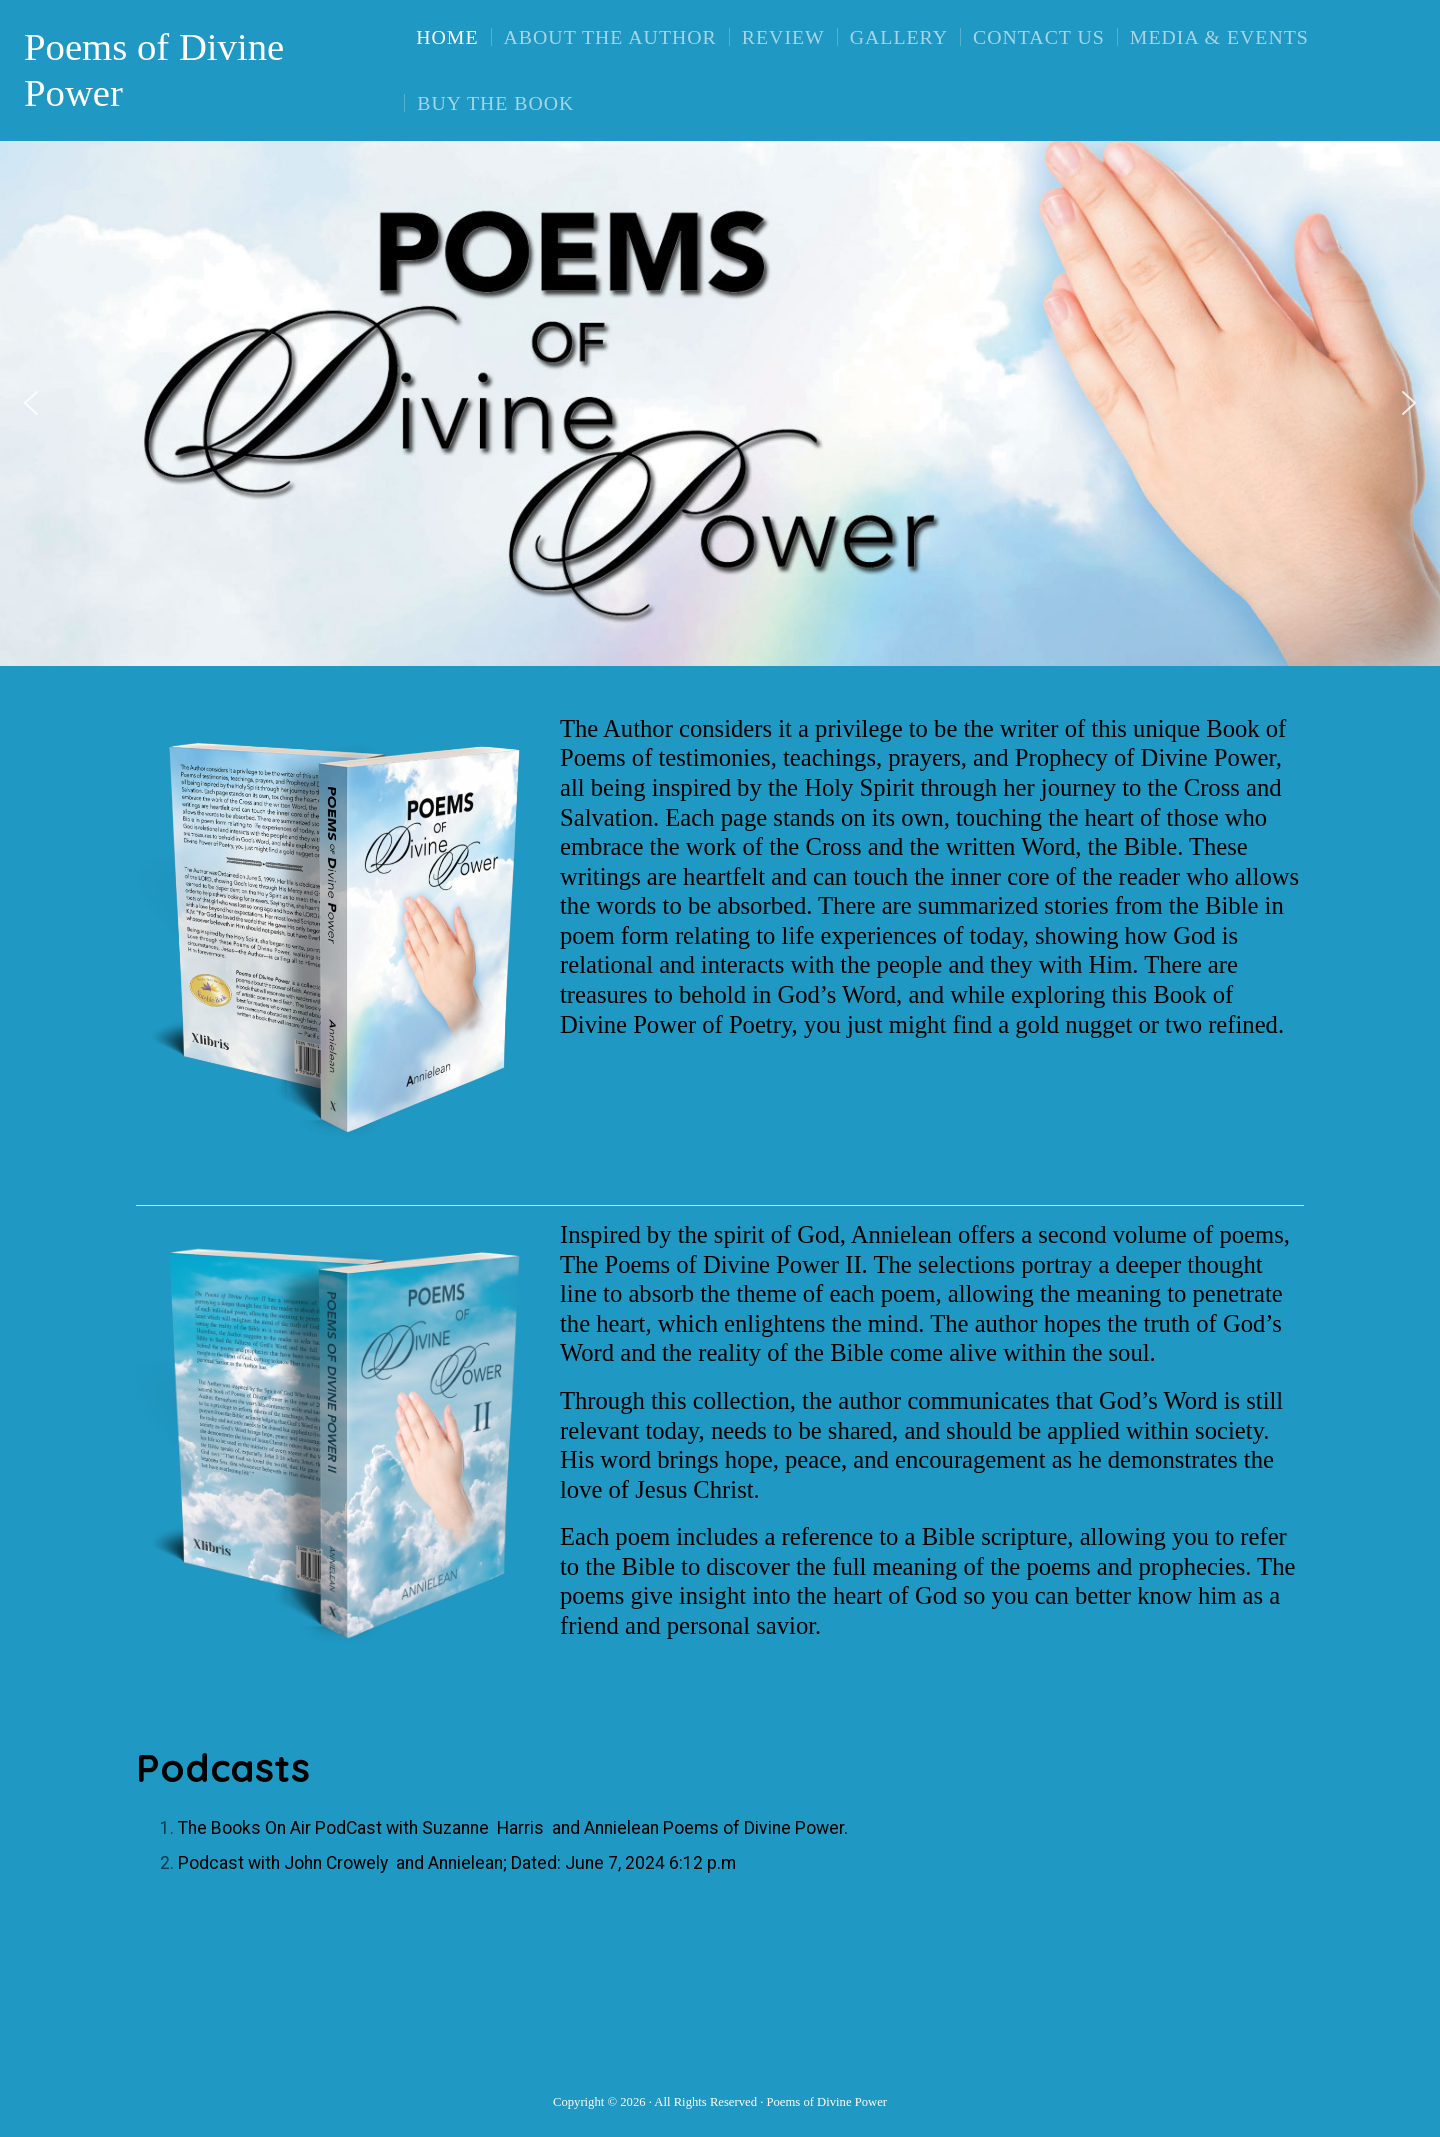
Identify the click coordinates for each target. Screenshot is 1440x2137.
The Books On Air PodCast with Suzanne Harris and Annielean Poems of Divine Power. (513, 1828)
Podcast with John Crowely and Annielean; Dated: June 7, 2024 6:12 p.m (457, 1863)
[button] (31, 403)
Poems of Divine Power (154, 69)
